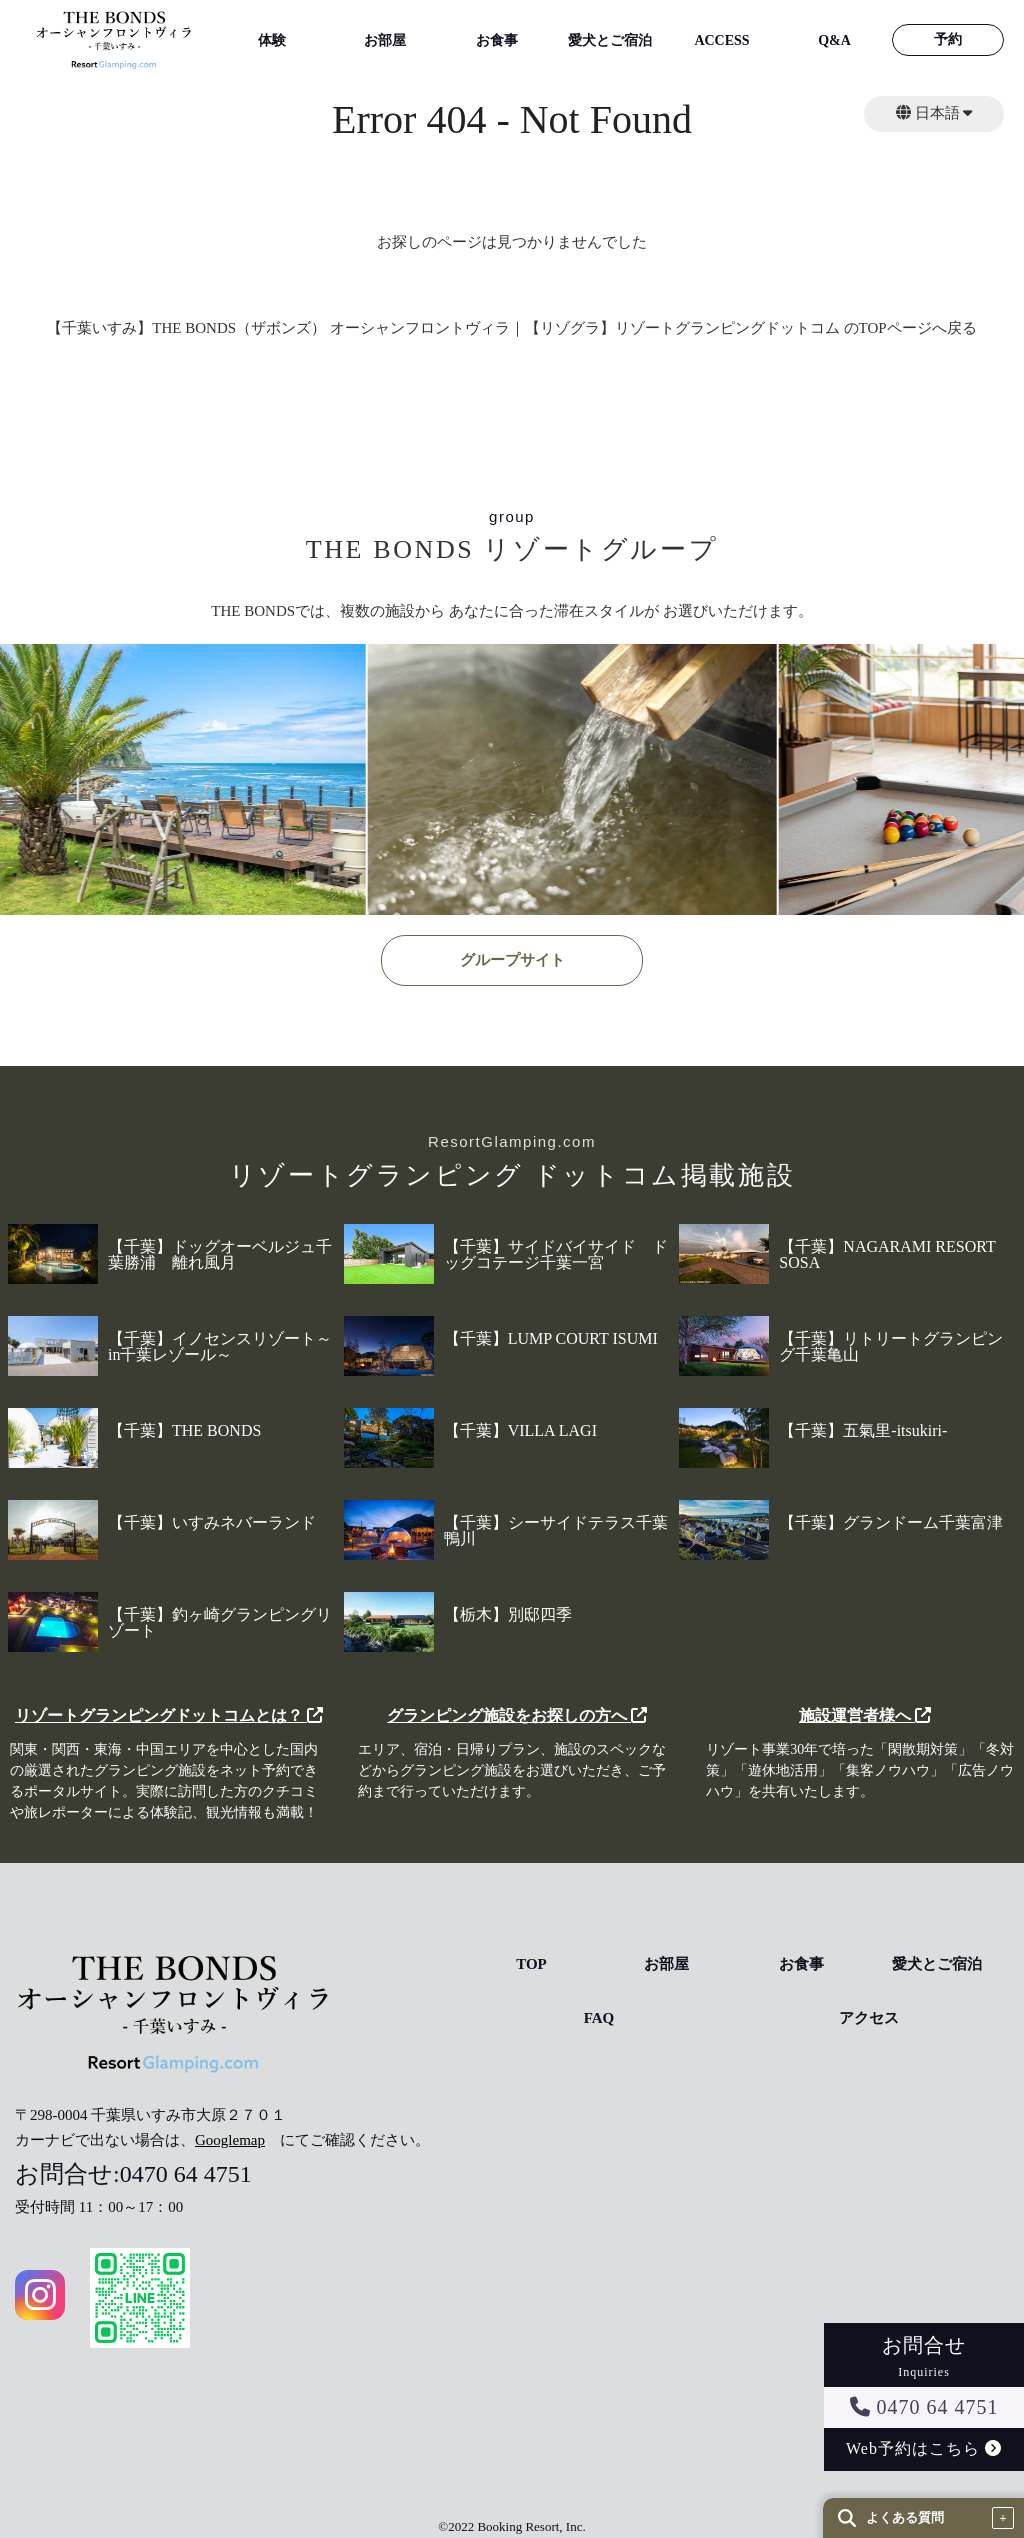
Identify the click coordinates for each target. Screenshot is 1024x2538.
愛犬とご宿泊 (610, 40)
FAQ (599, 2018)
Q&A (834, 40)
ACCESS (721, 40)
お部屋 (385, 40)
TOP (531, 1964)
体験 (272, 40)
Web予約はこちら (924, 2448)
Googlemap (230, 2140)
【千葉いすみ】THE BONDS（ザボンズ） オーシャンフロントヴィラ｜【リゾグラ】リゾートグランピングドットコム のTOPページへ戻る (511, 328)
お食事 (497, 40)
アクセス (869, 2018)
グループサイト (512, 960)
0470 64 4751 (924, 2407)
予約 (948, 39)
